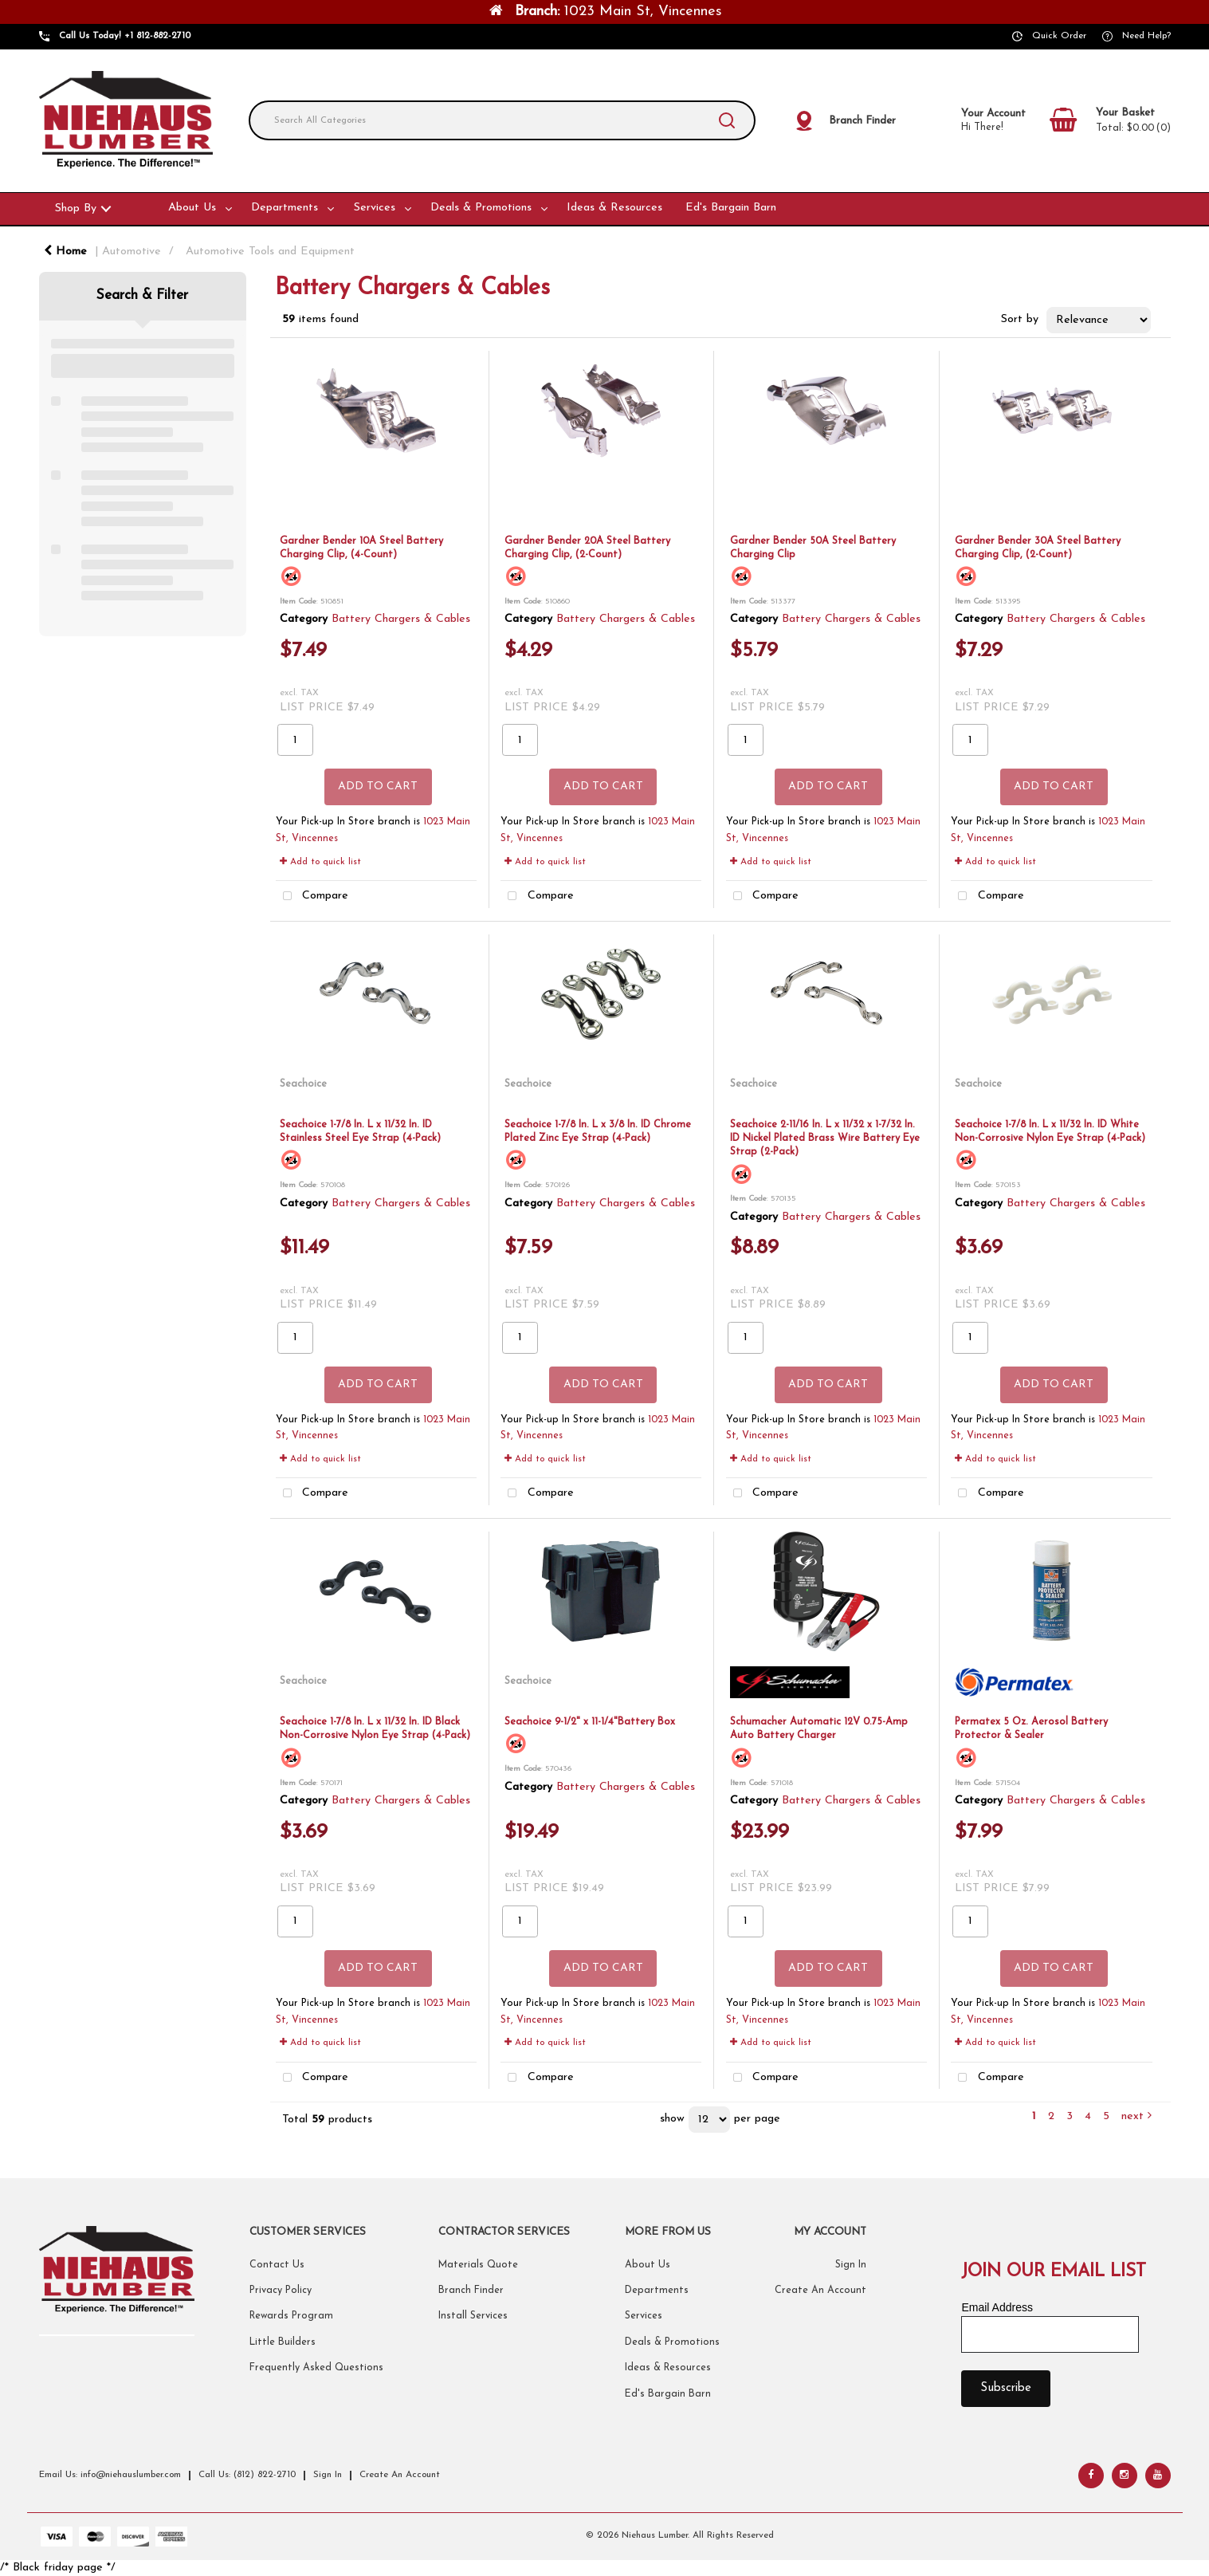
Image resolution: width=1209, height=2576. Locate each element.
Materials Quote (478, 2265)
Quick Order (1059, 36)
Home (65, 252)
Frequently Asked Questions (316, 2368)
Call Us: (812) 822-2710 (247, 2475)
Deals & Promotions (481, 208)
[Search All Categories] (502, 120)
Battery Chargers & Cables (401, 619)
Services (374, 208)
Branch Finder (471, 2290)
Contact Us (276, 2265)
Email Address (996, 2307)
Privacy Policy (280, 2290)
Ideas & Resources (614, 208)
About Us (192, 208)
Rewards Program (291, 2316)
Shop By (75, 208)
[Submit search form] (727, 120)
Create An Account (820, 2290)
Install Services (473, 2316)
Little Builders (282, 2342)
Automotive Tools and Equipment (270, 252)
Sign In (850, 2265)
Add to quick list (320, 862)
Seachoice (303, 1084)
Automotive (131, 252)
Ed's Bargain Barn (730, 208)
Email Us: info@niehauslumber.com (110, 2475)
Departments (284, 208)
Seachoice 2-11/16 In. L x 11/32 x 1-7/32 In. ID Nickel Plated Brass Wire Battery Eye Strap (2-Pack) (825, 1138)
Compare (312, 896)
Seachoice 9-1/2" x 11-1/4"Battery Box (589, 1722)
